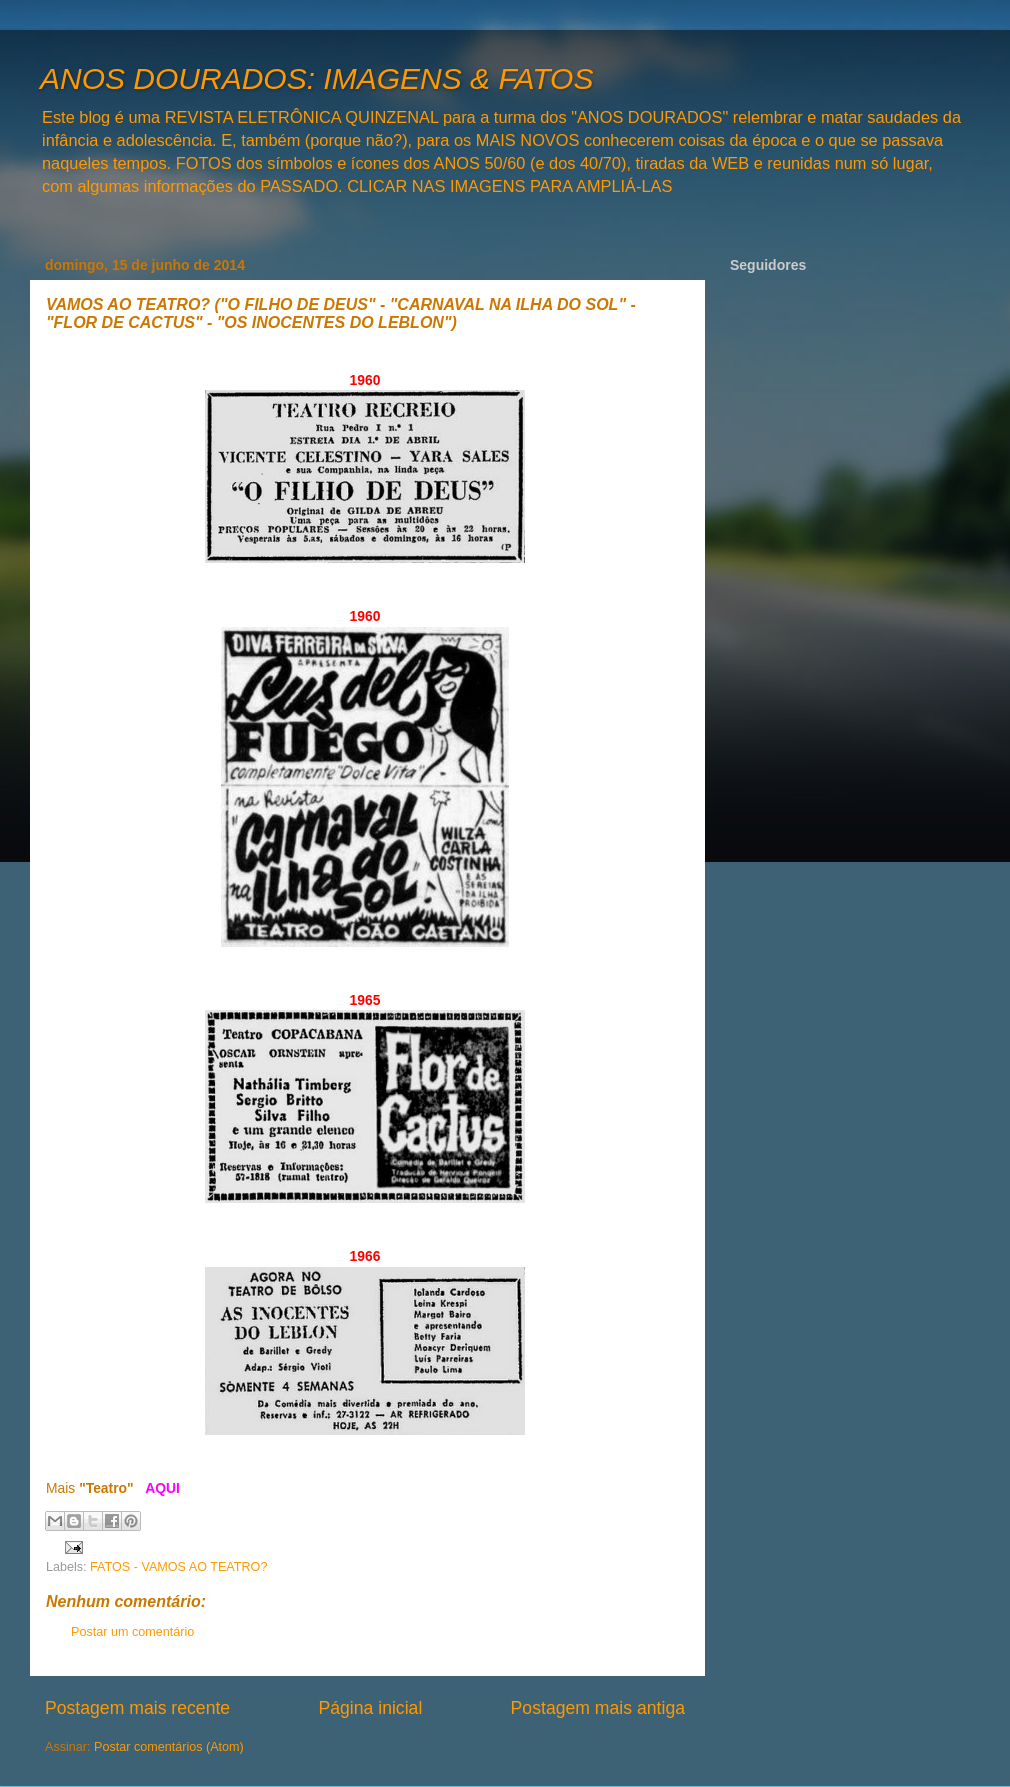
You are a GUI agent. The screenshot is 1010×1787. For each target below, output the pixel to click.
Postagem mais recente (137, 1708)
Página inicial (370, 1708)
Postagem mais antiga (598, 1708)
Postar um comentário (132, 1632)
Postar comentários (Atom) (169, 1747)
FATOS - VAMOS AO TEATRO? (178, 1567)
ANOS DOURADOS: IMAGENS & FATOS (316, 78)
